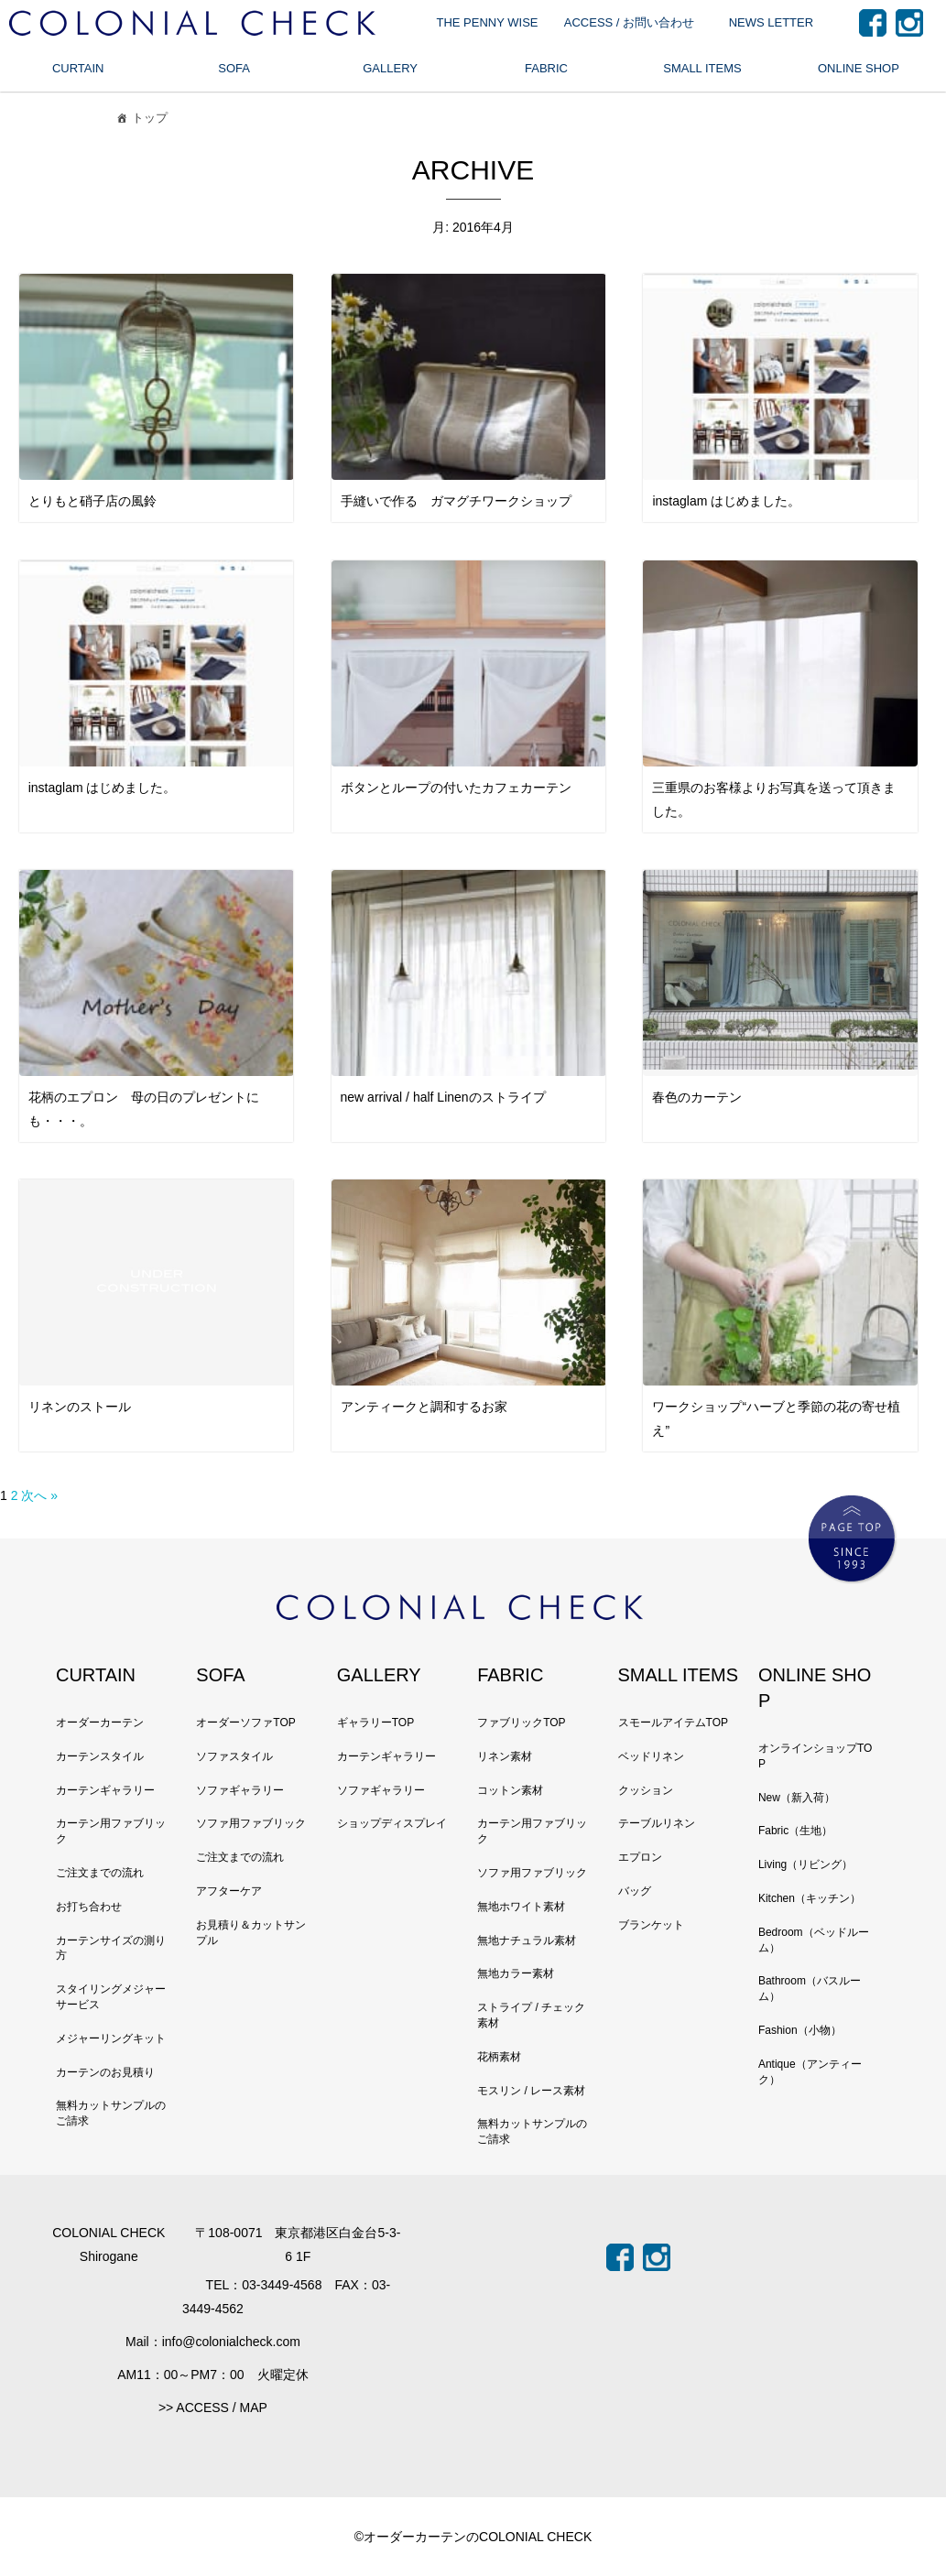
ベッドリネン (651, 1756)
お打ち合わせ (89, 1906)
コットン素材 (510, 1790)
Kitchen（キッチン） (809, 1898)
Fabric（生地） (795, 1830)
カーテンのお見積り (105, 2072)
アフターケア (229, 1891)
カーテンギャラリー (105, 1790)
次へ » (39, 1495)
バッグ (634, 1891)
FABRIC (546, 68)
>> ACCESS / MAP (212, 2407)
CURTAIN (78, 68)
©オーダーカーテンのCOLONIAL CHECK (473, 2536)
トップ (141, 120)
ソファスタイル (234, 1756)
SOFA (234, 68)
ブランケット (651, 1924)
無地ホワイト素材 (521, 1906)
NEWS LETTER (771, 22)
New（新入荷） (796, 1797)
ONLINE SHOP (858, 68)
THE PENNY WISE (487, 22)
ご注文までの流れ (100, 1872)
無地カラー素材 (515, 1973)
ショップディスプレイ (392, 1823)
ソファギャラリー (240, 1790)
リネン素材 (504, 1756)
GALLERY (390, 68)
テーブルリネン (656, 1823)
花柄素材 (499, 2056)
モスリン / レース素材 (531, 2090)
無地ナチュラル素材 (526, 1940)
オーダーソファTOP (245, 1722)
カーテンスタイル (100, 1756)
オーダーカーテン (100, 1722)
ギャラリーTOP (375, 1722)
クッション (645, 1790)
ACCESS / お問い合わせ (629, 22)
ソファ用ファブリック (251, 1823)
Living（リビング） (805, 1864)
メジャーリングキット (111, 2038)
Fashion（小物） (800, 2030)
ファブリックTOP (521, 1722)
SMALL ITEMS (702, 68)
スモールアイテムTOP (673, 1722)
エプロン (640, 1857)
